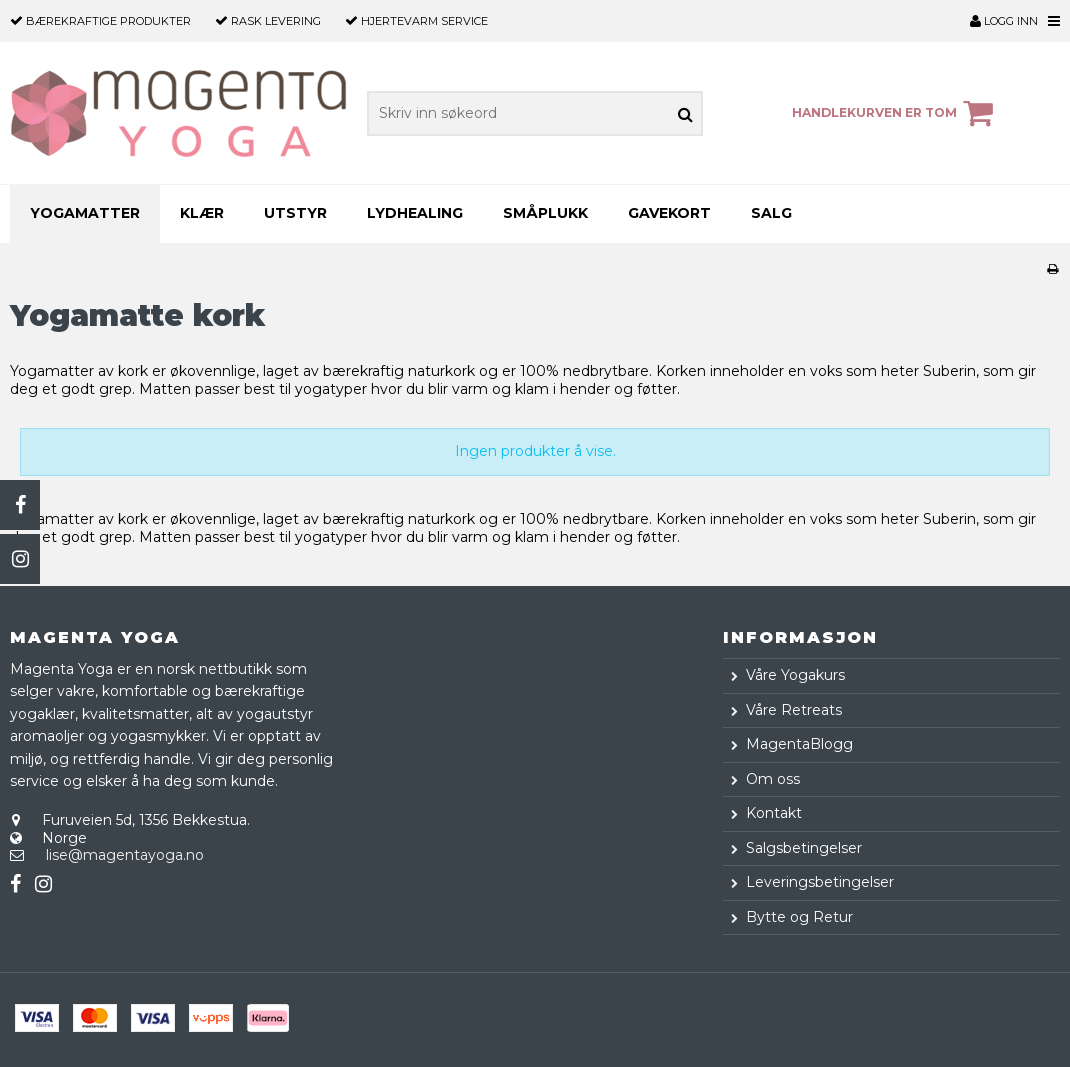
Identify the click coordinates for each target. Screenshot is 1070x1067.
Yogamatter (85, 213)
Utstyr (295, 213)
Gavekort (669, 213)
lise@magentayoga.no (125, 855)
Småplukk (545, 213)
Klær (202, 213)
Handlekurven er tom (895, 113)
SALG (771, 213)
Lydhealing (415, 213)
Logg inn (1004, 21)
